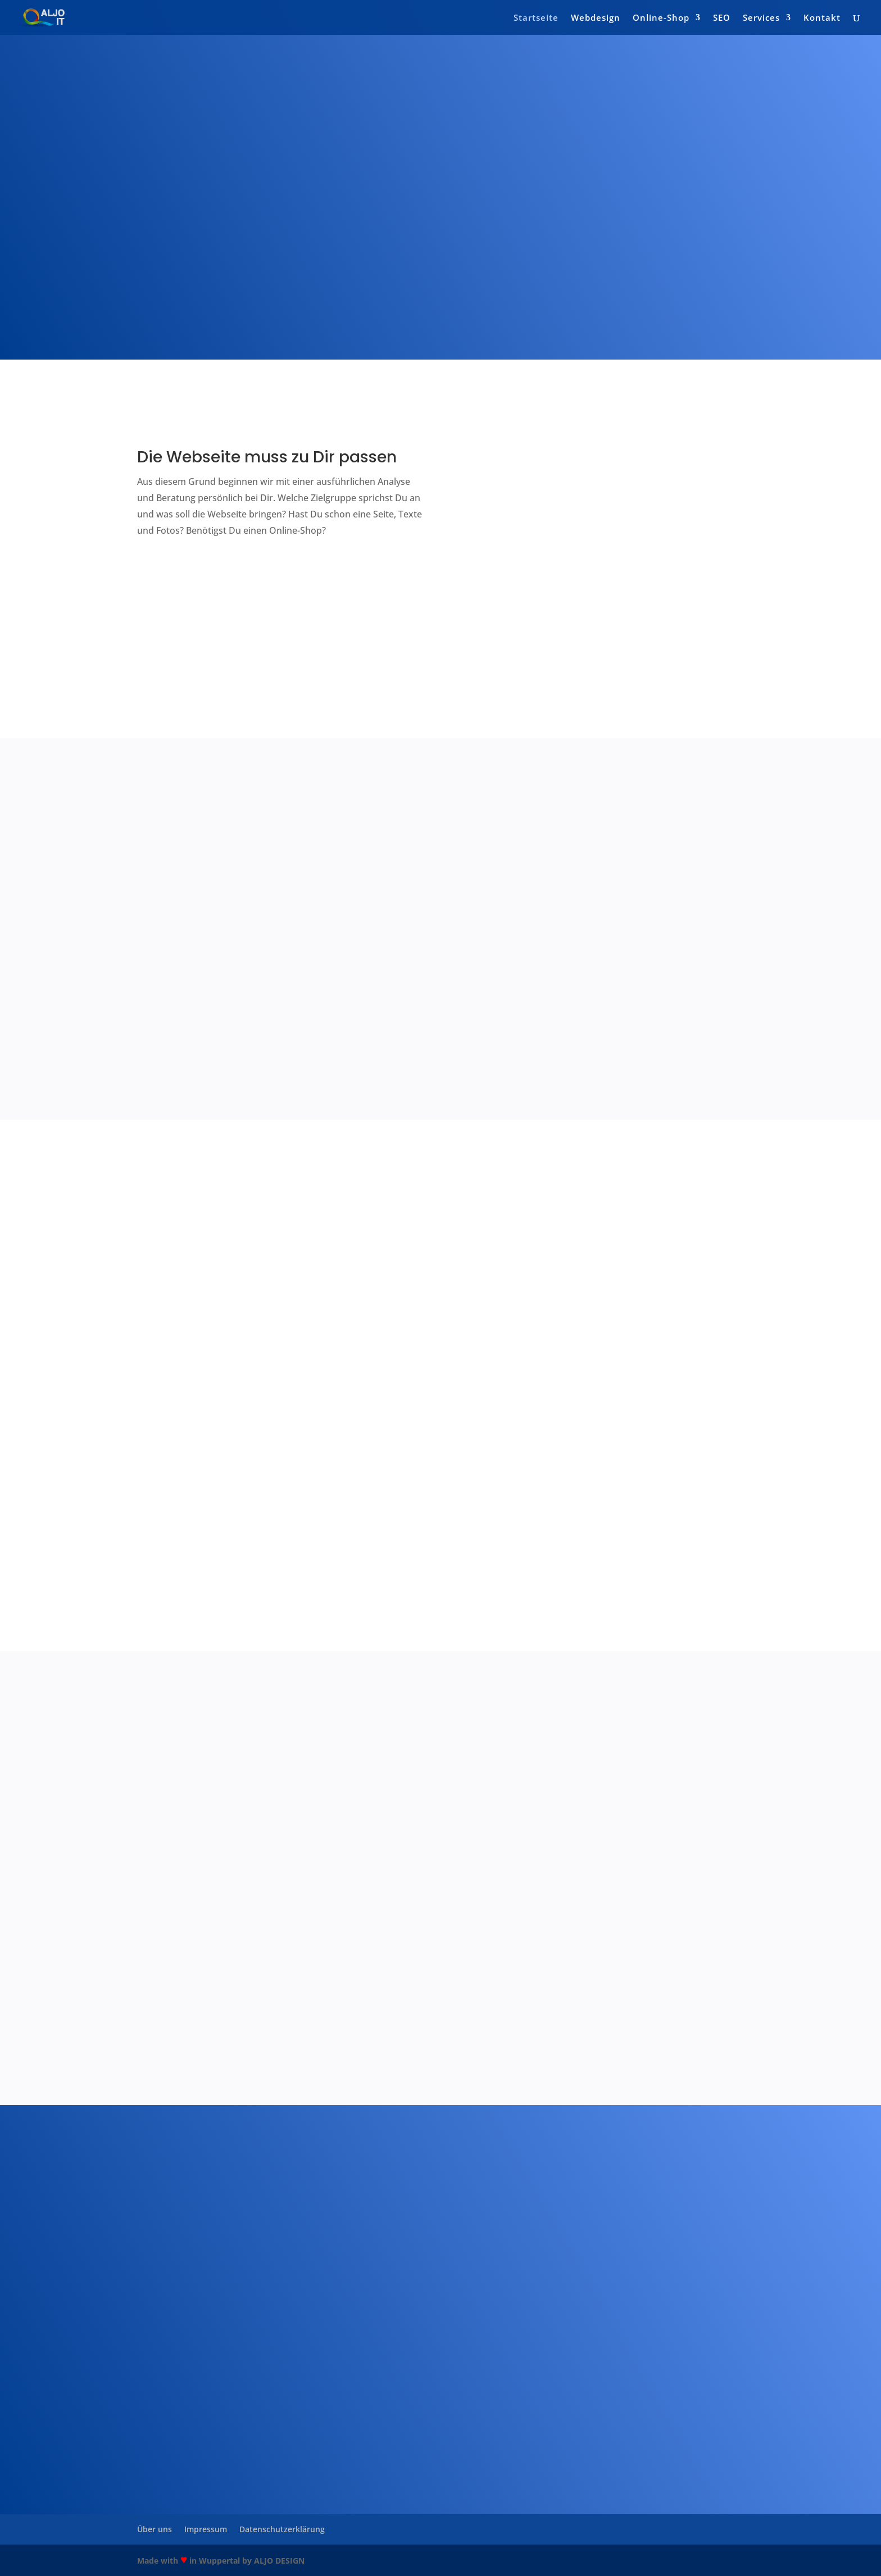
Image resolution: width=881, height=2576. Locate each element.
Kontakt (822, 18)
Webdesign (595, 18)
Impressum (205, 2529)
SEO (721, 18)
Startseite (536, 18)
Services (761, 18)
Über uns (154, 2529)
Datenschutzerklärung (282, 2529)
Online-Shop (661, 18)
